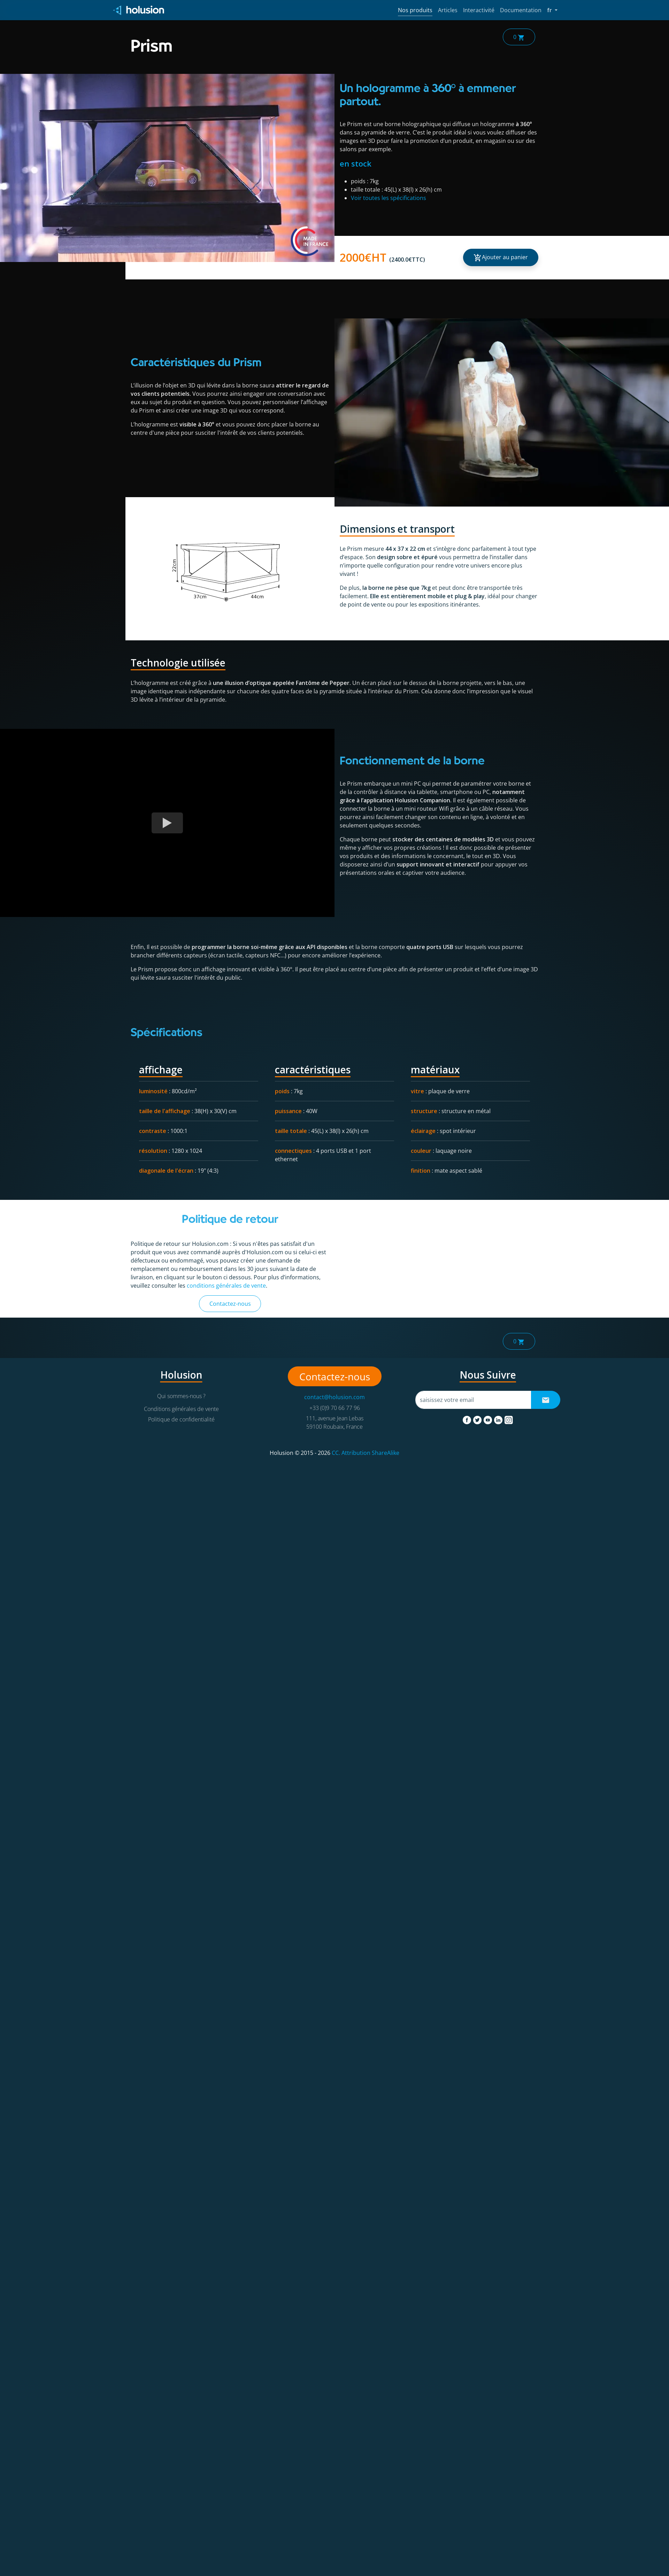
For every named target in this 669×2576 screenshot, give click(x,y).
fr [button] (552, 10)
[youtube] (488, 1418)
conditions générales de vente (226, 1285)
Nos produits (415, 10)
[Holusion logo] (139, 10)
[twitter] (478, 1418)
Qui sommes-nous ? (181, 1396)
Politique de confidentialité (181, 1419)
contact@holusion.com (334, 1397)
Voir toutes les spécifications (388, 198)
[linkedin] (499, 1418)
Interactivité (478, 10)
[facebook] (467, 1418)
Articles (447, 10)
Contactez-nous (230, 1304)
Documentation (520, 10)
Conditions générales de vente (181, 1409)
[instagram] (509, 1418)
